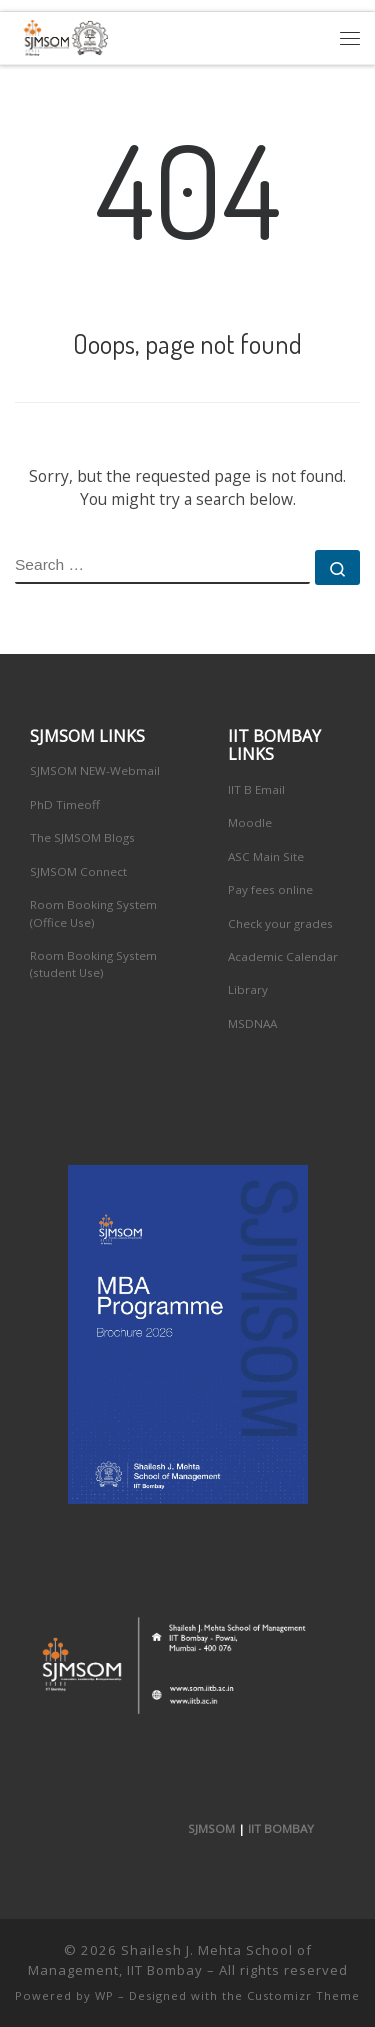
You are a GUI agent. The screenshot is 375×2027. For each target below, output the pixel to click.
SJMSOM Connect (78, 871)
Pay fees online (270, 889)
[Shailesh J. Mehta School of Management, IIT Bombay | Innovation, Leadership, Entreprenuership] (62, 35)
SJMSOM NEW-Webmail (95, 770)
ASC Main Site (266, 856)
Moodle (250, 822)
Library (248, 989)
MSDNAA (252, 1023)
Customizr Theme (303, 1995)
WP (104, 1995)
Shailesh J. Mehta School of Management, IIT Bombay (170, 1960)
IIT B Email (256, 789)
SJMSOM (211, 1828)
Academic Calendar (283, 956)
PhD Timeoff (65, 804)
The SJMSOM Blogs (82, 837)
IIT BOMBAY (281, 1828)
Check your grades (280, 923)
